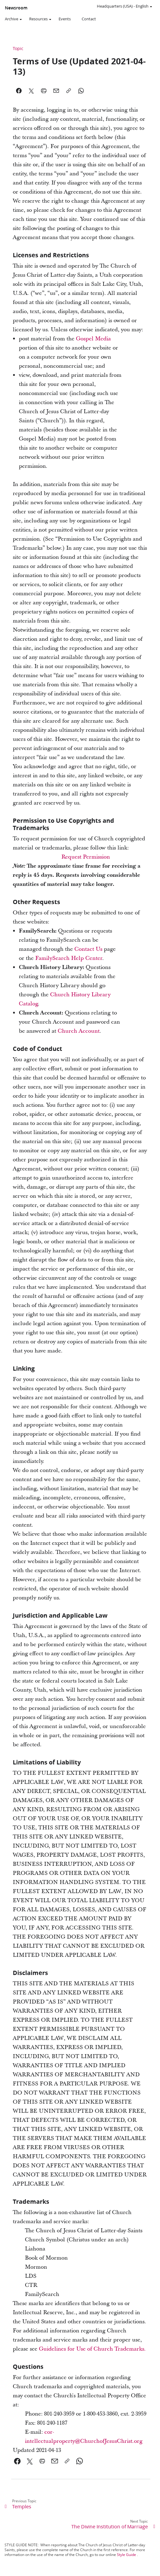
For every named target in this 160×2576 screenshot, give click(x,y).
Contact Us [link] (88, 949)
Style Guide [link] (126, 2554)
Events (65, 19)
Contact (89, 19)
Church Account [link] (79, 1031)
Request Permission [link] (85, 857)
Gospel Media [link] (93, 339)
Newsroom (16, 8)
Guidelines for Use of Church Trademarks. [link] (92, 2349)
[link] (17, 2461)
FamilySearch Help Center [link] (68, 958)
